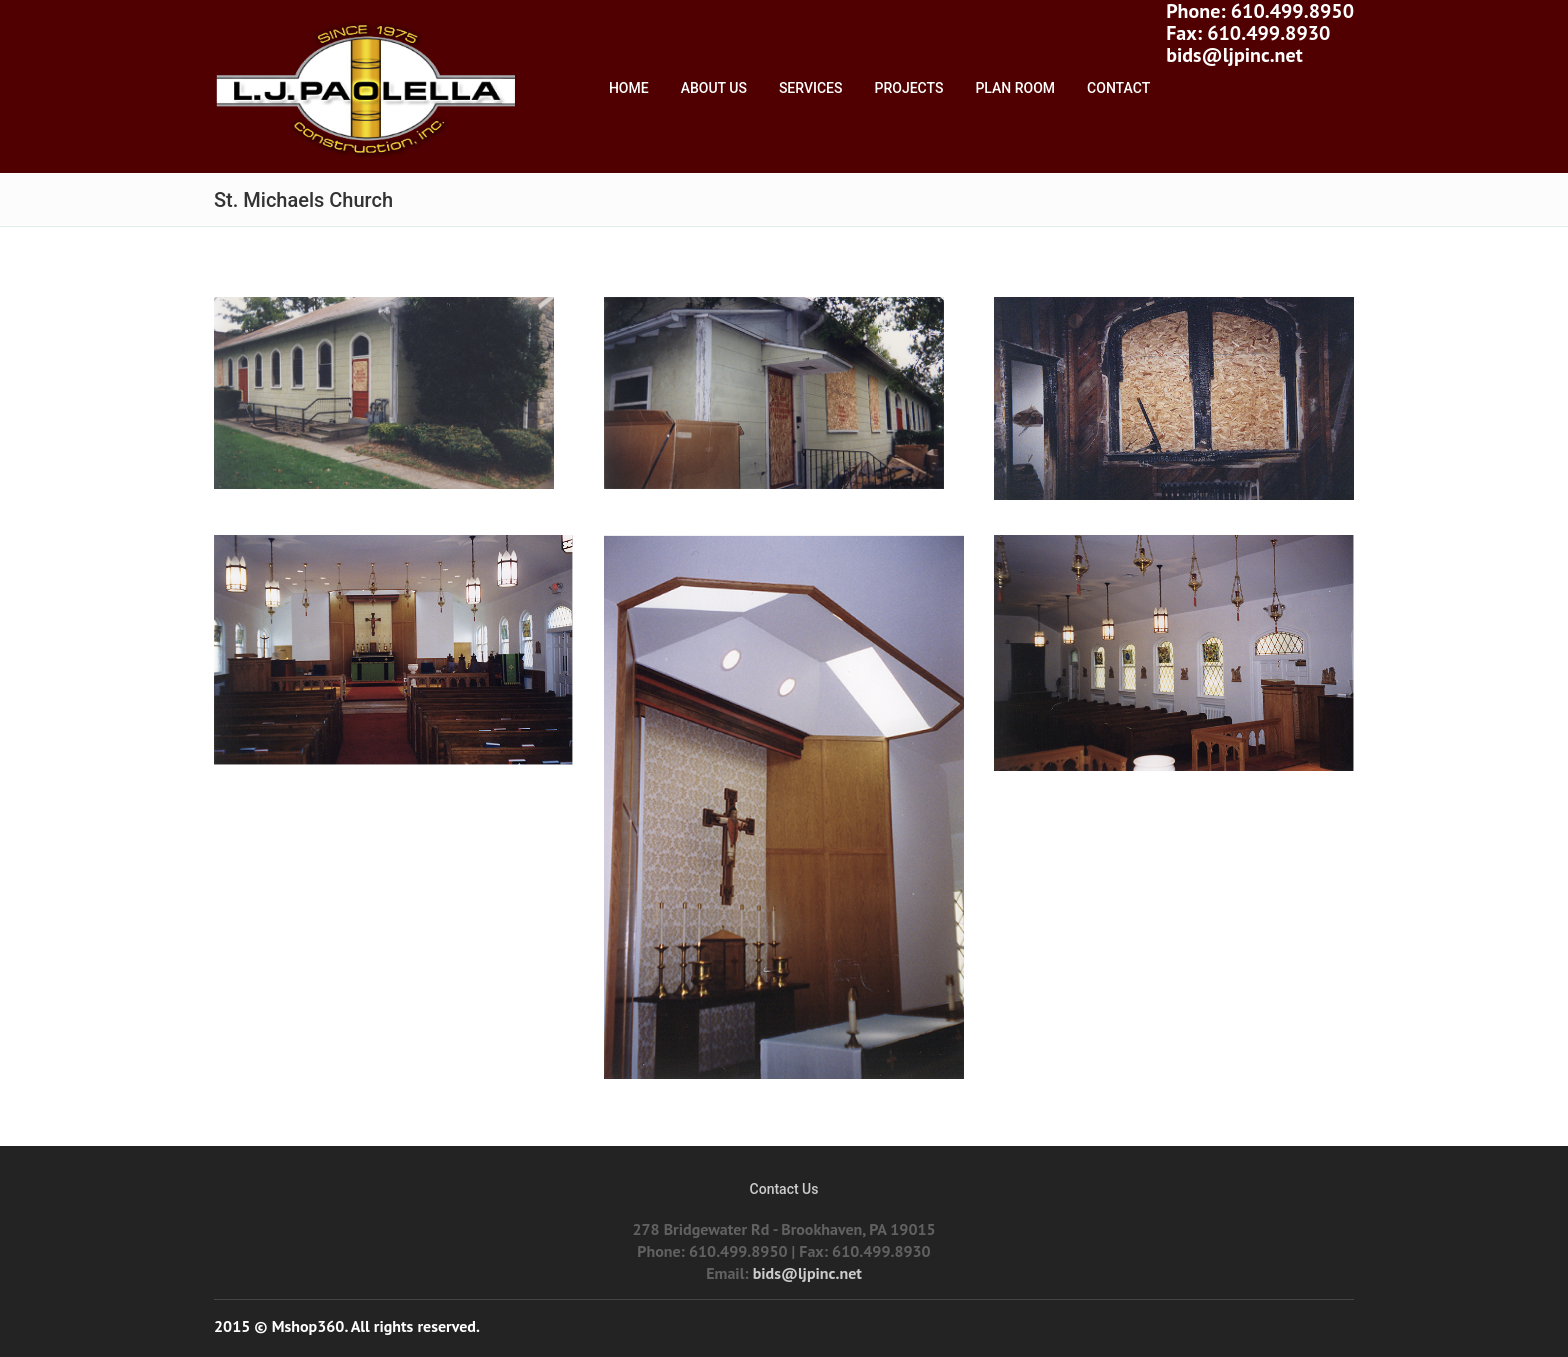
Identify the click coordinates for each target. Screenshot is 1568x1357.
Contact (1118, 88)
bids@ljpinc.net (1234, 55)
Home (629, 88)
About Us (714, 88)
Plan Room (1015, 88)
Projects (909, 88)
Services (811, 88)
